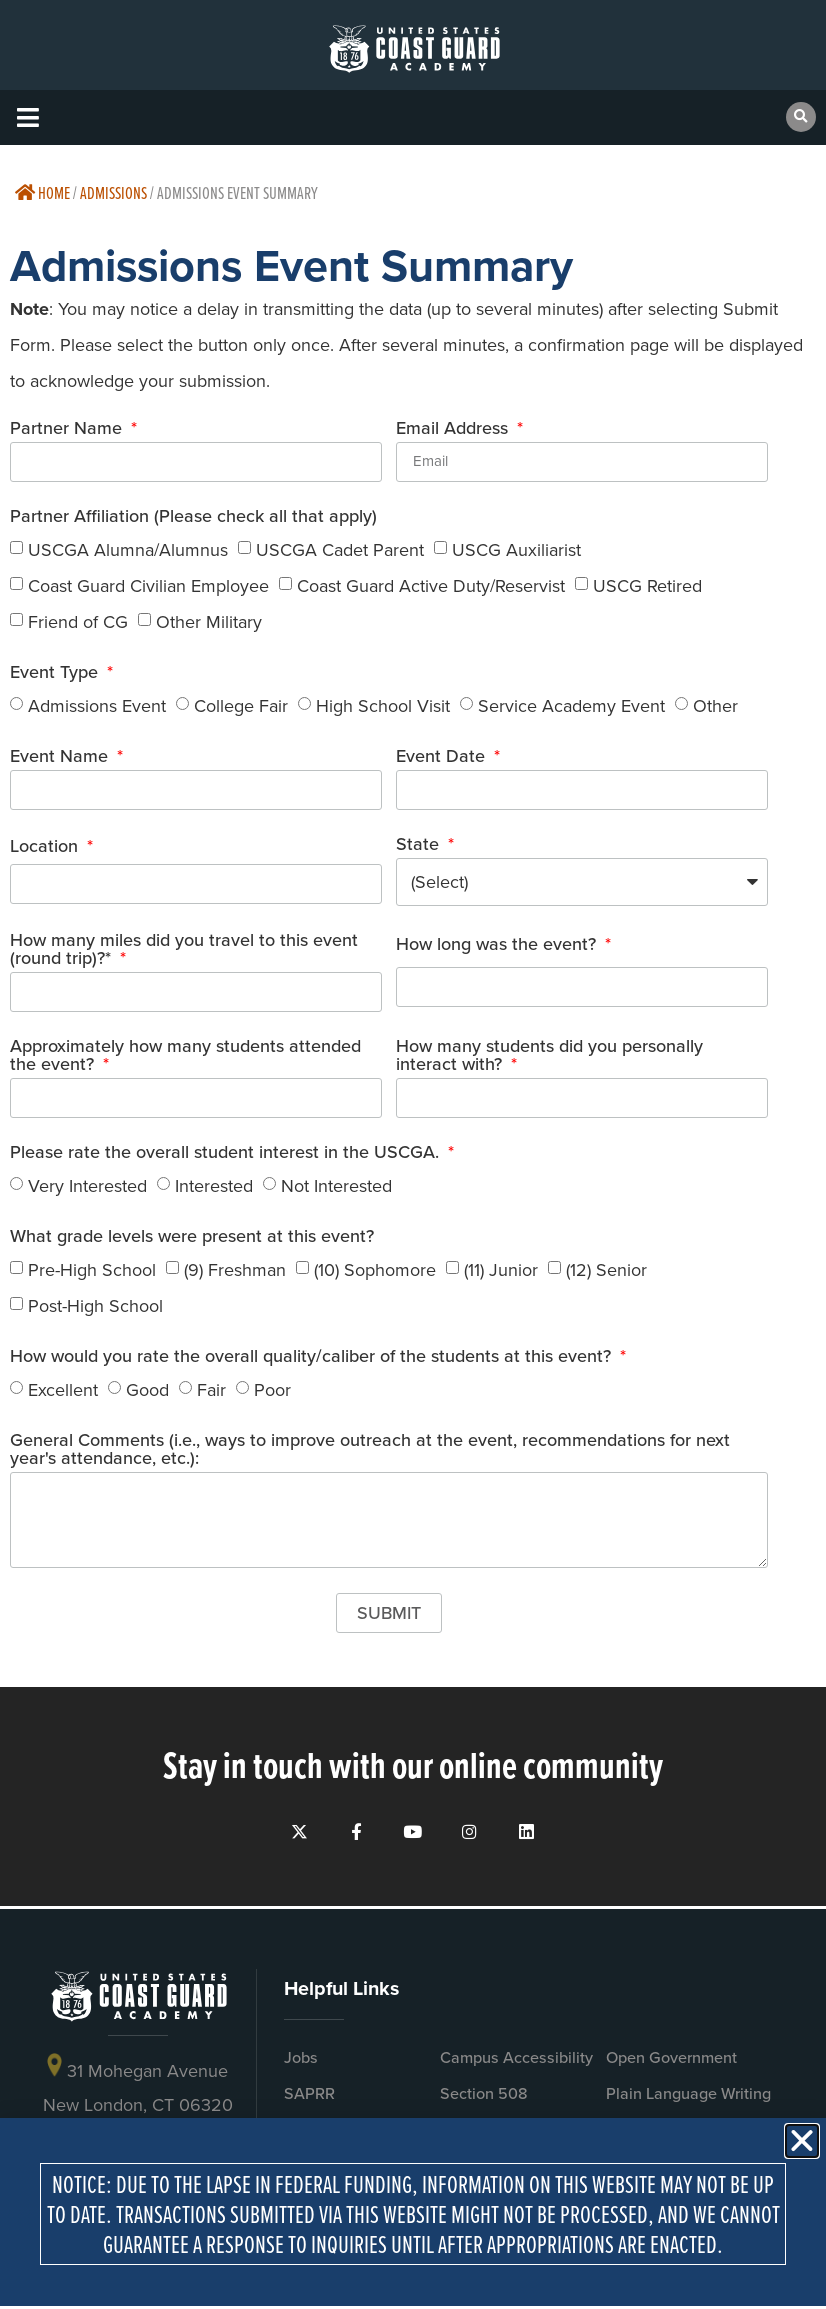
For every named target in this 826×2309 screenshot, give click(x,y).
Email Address (454, 429)
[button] (27, 117)
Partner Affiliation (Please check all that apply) (193, 517)
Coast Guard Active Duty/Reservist (431, 585)
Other (715, 705)
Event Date (443, 757)
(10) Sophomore (375, 1269)
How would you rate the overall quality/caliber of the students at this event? (313, 1357)
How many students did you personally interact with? (549, 1056)
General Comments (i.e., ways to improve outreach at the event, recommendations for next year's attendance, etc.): (370, 1450)
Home (42, 192)
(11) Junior (501, 1269)
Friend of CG (78, 621)
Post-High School (95, 1305)
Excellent (63, 1389)
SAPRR (309, 2103)
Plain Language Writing (688, 2103)
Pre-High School (92, 1269)
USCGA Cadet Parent (340, 549)
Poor (272, 1389)
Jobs (301, 2067)
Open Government (671, 2067)
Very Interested (87, 1185)
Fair (211, 1389)
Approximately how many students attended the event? (185, 1056)
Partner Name (68, 429)
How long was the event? (498, 945)
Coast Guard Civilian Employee (148, 585)
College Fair (241, 705)
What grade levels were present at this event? (192, 1237)
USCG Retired (647, 585)
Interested (214, 1185)
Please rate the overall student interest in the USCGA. (227, 1153)
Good (147, 1389)
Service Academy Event (571, 705)
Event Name (61, 757)
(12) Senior (606, 1269)
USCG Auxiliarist (516, 549)
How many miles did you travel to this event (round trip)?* (184, 950)
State (420, 845)
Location (46, 847)
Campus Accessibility (516, 2067)
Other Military (209, 621)
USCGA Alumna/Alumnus (128, 549)
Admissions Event (97, 705)
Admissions (113, 192)
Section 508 (484, 2103)
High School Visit (383, 705)
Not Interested (336, 1185)
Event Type (56, 673)
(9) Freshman (235, 1269)
